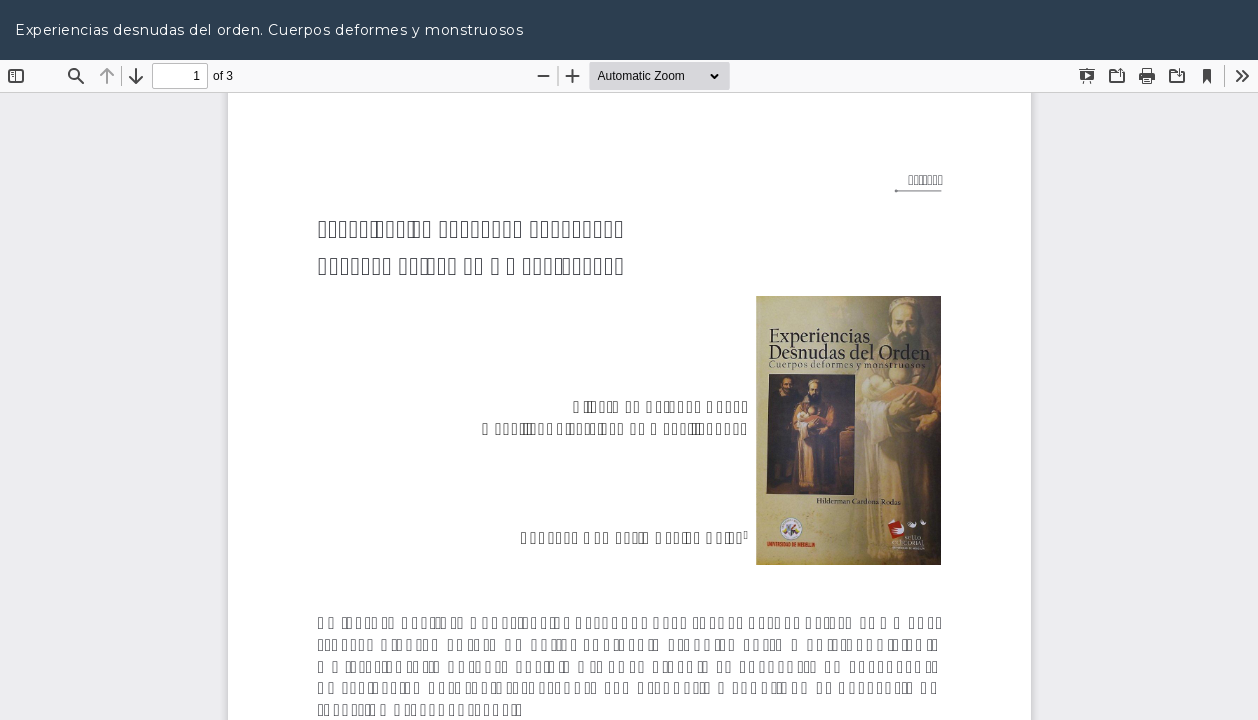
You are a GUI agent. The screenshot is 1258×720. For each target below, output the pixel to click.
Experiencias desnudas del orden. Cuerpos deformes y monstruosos (269, 30)
